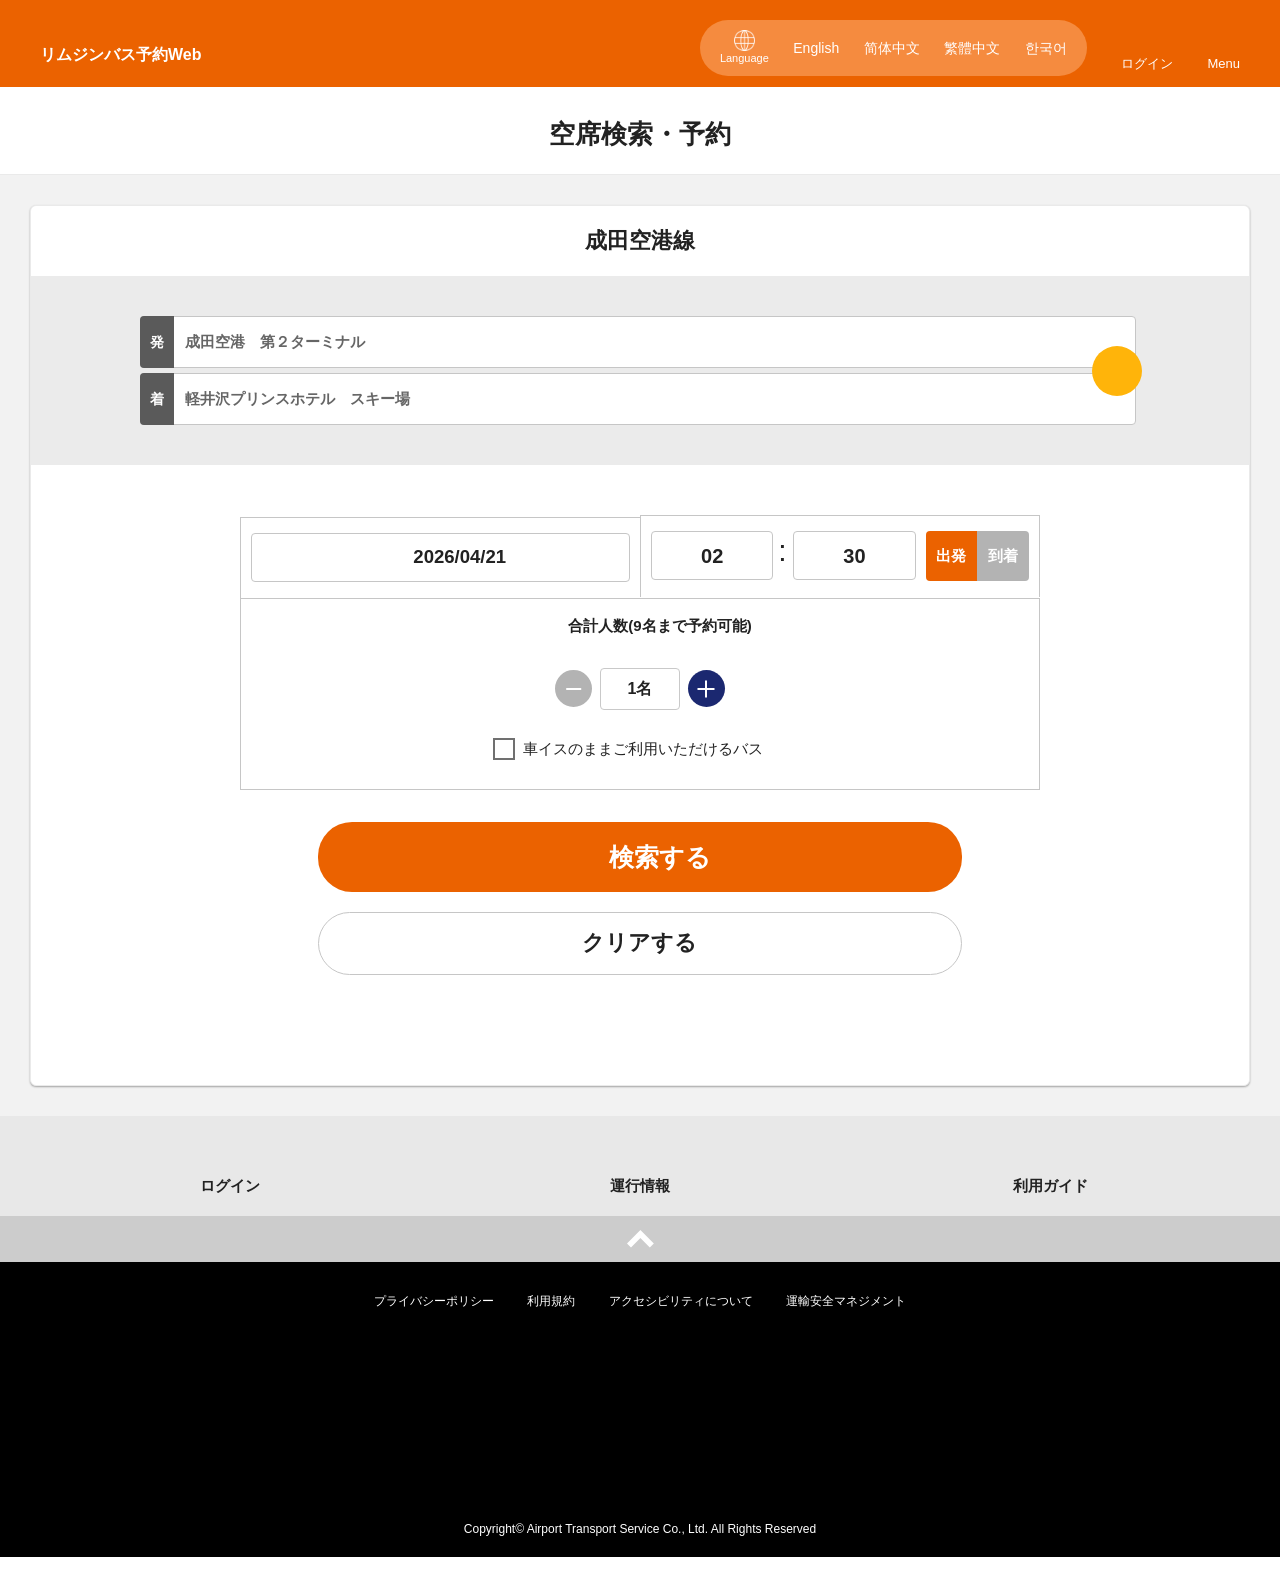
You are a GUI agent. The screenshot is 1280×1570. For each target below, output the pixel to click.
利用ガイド (1050, 1198)
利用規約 (551, 1314)
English (816, 48)
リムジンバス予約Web (120, 54)
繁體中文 (972, 48)
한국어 (1046, 48)
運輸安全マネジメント (846, 1314)
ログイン (1147, 63)
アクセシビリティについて (681, 1314)
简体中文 (892, 48)
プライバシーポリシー (434, 1314)
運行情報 (640, 1198)
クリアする (640, 953)
